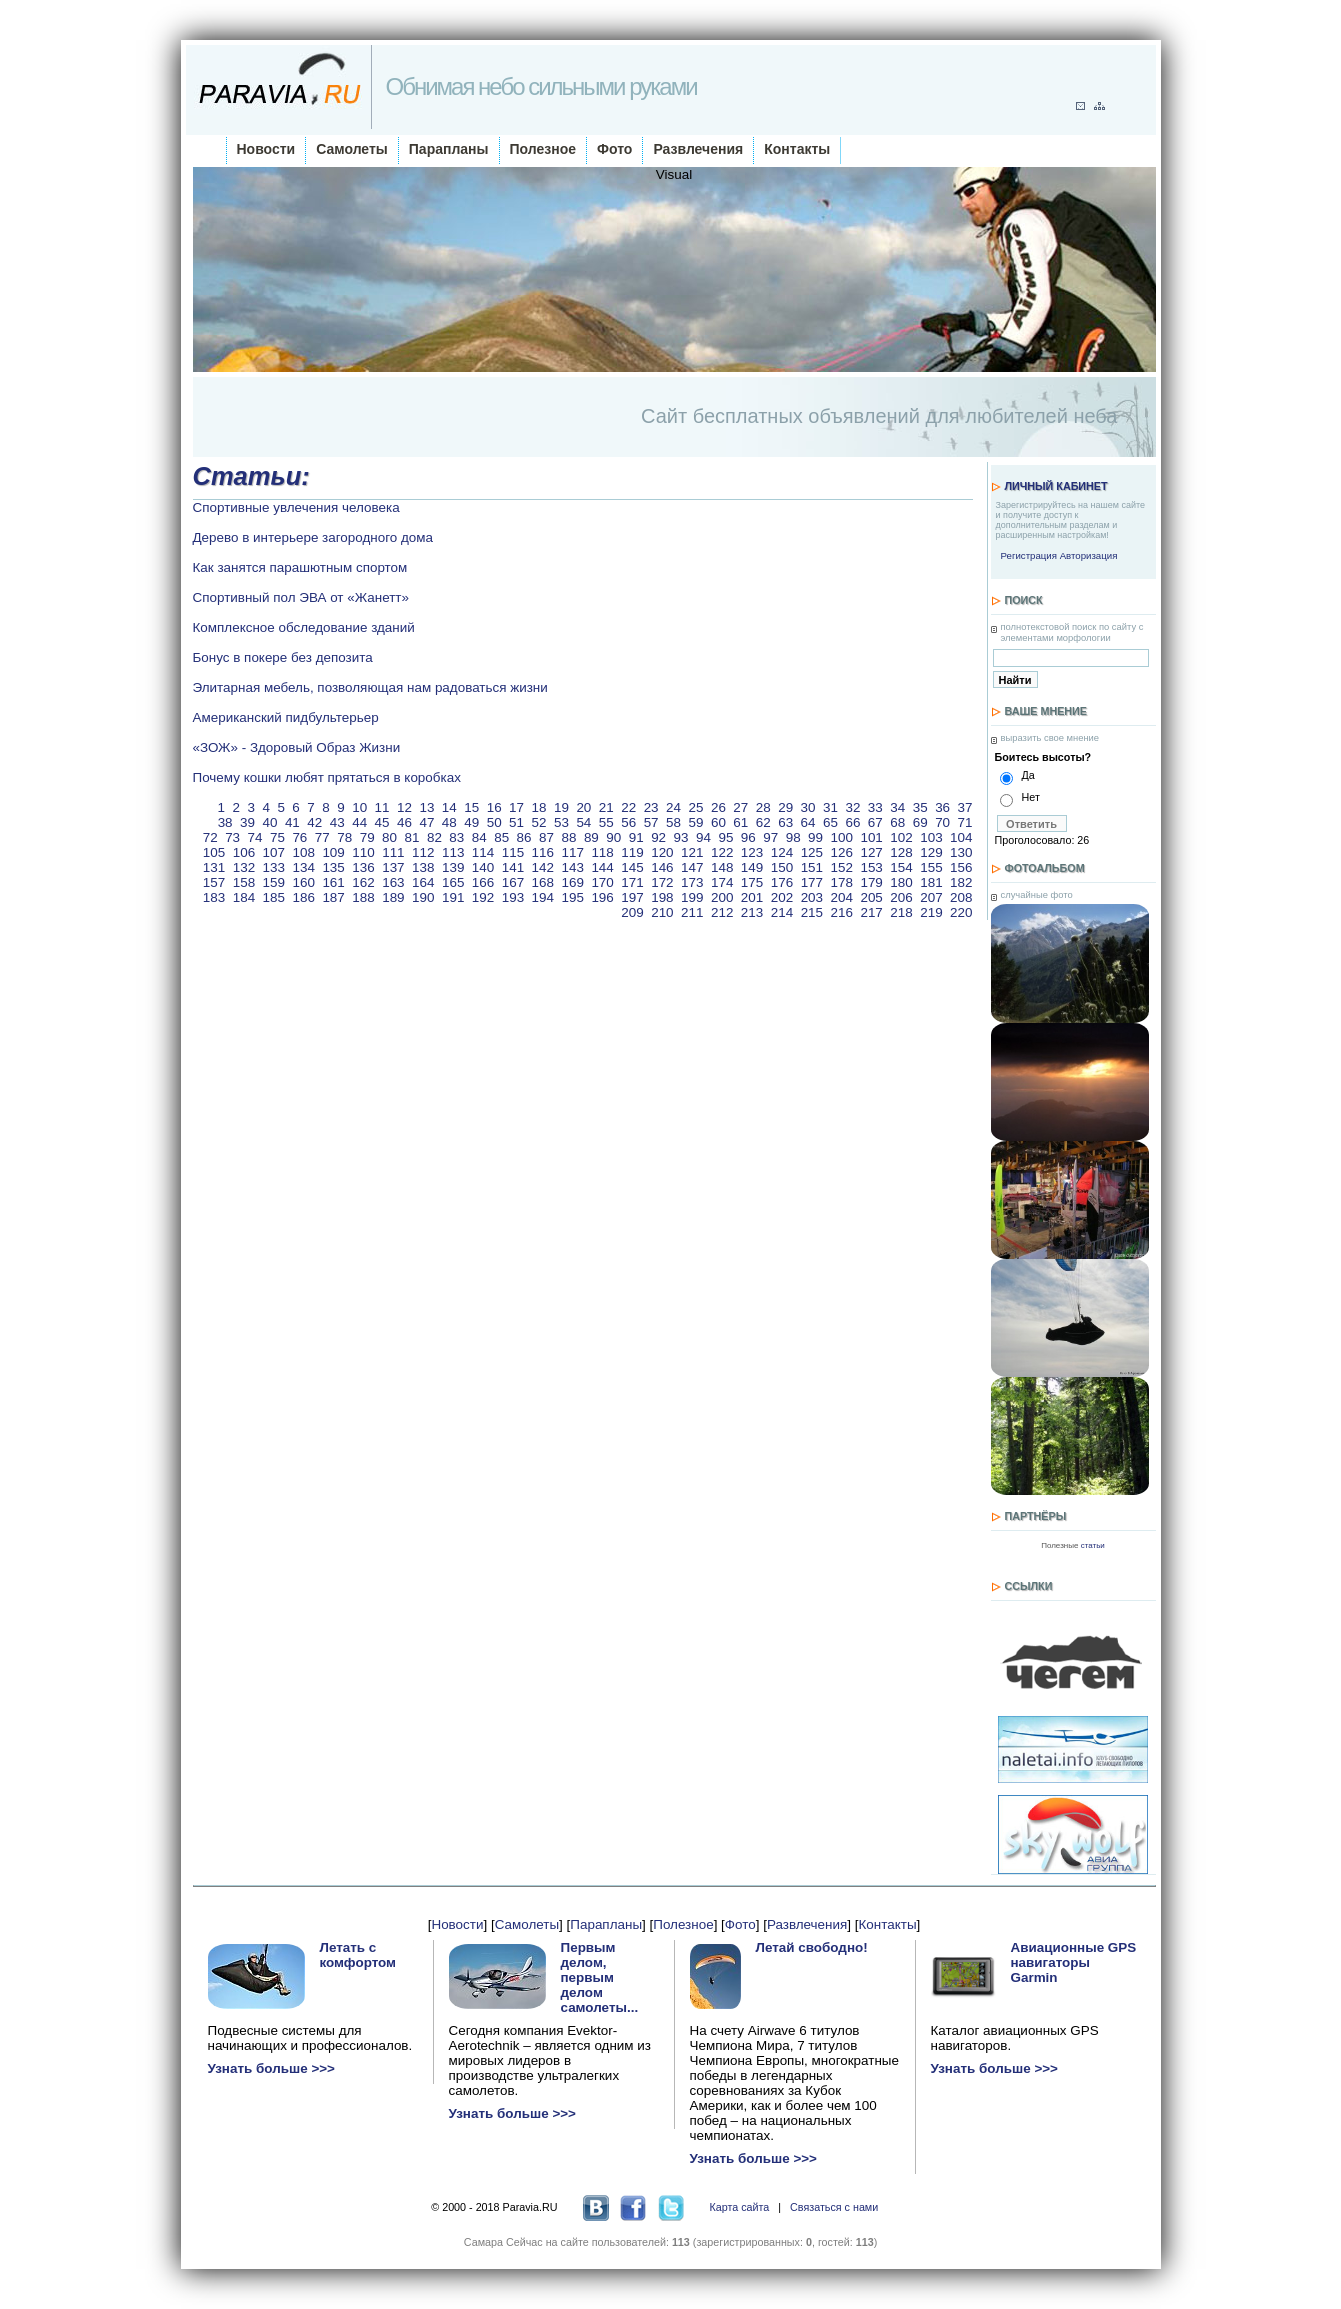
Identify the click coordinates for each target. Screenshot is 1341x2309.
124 (782, 852)
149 (752, 867)
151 (812, 867)
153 (871, 867)
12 (404, 807)
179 (871, 882)
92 (658, 837)
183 (214, 897)
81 (412, 837)
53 (561, 822)
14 (449, 807)
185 (274, 897)
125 (812, 852)
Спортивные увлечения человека (296, 507)
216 (842, 912)
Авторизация (1089, 555)
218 (901, 912)
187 (333, 897)
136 (363, 867)
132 (244, 867)
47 (426, 822)
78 (344, 837)
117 (573, 852)
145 (632, 867)
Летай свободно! (812, 1947)
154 (901, 867)
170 (602, 882)
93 (681, 837)
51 (516, 822)
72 (210, 837)
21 (606, 807)
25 (695, 807)
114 (483, 852)
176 (782, 882)
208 (961, 897)
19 (561, 807)
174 (722, 882)
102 (901, 837)
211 (692, 912)
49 (471, 822)
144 (602, 867)
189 (393, 897)
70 (942, 822)
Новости (266, 149)
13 (426, 807)
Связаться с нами (834, 2207)
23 (651, 807)
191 (453, 897)
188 (363, 897)
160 (303, 882)
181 (931, 882)
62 (763, 822)
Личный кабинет (1056, 486)
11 (382, 807)
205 (871, 897)
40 (269, 822)
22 (628, 807)
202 (782, 897)
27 (740, 807)
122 (722, 852)
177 (812, 882)
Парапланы (449, 149)
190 (423, 897)
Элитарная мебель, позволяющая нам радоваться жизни (370, 687)
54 (583, 822)
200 (722, 897)
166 (483, 882)
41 (292, 822)
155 (931, 867)
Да (1028, 775)
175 (752, 882)
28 (763, 807)
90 (613, 837)
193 (513, 897)
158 (244, 882)
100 (842, 837)
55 (606, 822)
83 (456, 837)
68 (897, 822)
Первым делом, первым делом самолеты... (600, 1977)
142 (543, 867)
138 (423, 867)
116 (543, 852)
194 (543, 897)
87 (546, 837)
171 (632, 882)
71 (965, 822)
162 (363, 882)
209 (632, 912)
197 (632, 897)
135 (333, 867)
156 (961, 867)
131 (214, 867)
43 (337, 822)
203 (812, 897)
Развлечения (698, 149)
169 (573, 882)
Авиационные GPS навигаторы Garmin (1074, 1962)
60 (718, 822)
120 (662, 852)
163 (393, 882)
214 (782, 912)
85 (501, 837)
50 (494, 822)
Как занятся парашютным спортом (300, 567)
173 (692, 882)
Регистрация (1029, 555)
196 (602, 897)
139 (453, 867)
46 (404, 822)
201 (752, 897)
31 (830, 807)
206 (901, 897)
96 (748, 837)
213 (752, 912)
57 (651, 822)
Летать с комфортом (358, 1955)
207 (931, 897)
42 (314, 822)
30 (808, 807)
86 (524, 837)
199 (692, 897)
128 (901, 852)
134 (303, 867)
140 (483, 867)
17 (516, 807)
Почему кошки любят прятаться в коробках (327, 777)
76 (299, 837)
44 (359, 822)
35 (920, 807)
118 (602, 852)
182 (961, 882)
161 (333, 882)
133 (274, 867)
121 (692, 852)
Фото (614, 149)
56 (628, 822)
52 (539, 822)
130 (961, 852)
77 (322, 837)
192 (483, 897)
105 (214, 852)
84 (479, 837)
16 (494, 807)
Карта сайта (739, 2207)
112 (423, 852)
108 (303, 852)
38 (225, 822)
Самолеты (352, 149)
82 (434, 837)
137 (393, 867)
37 (965, 807)
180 (901, 882)
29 (785, 807)
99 (815, 837)
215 (812, 912)
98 (793, 837)
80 (389, 837)
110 (363, 852)
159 (274, 882)
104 (961, 837)
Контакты (797, 149)
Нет (1031, 797)
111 (393, 852)
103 (931, 837)
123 (752, 852)
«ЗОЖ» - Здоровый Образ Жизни (297, 747)
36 (942, 807)
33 (875, 807)
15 (471, 807)
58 (673, 822)
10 (359, 807)
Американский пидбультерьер (286, 717)
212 (722, 912)
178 (842, 882)
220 (961, 912)
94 (703, 837)
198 (662, 897)
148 (722, 867)
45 (382, 822)
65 (830, 822)
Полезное (543, 149)
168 (543, 882)
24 (673, 807)
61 (740, 822)
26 (718, 807)
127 (871, 852)
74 (255, 837)
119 (632, 852)
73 (232, 837)
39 (247, 822)
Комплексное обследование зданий (304, 627)
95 (725, 837)
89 (591, 837)
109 (333, 852)
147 (692, 867)
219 (931, 912)
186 (303, 897)
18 (539, 807)
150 (782, 867)
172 (662, 882)
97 (770, 837)
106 (244, 852)
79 (367, 837)
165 (453, 882)
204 (842, 897)
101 (871, 837)
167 (513, 882)
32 (852, 807)
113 (453, 852)
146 (662, 867)
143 (573, 867)
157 (214, 882)
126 (842, 852)
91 (636, 837)
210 (662, 912)
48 (449, 822)
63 (785, 822)
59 (695, 822)
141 (513, 867)
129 (931, 852)
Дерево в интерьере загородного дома (313, 537)
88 (568, 837)
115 (513, 852)
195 (573, 897)
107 (274, 852)
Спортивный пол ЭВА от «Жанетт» (301, 597)
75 (277, 837)
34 (897, 807)
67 (875, 822)
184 (244, 897)
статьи (1093, 1545)
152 (842, 867)
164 (423, 882)
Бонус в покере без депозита (283, 657)
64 (808, 822)
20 (583, 807)
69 (920, 822)
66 (852, 822)
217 (871, 912)
